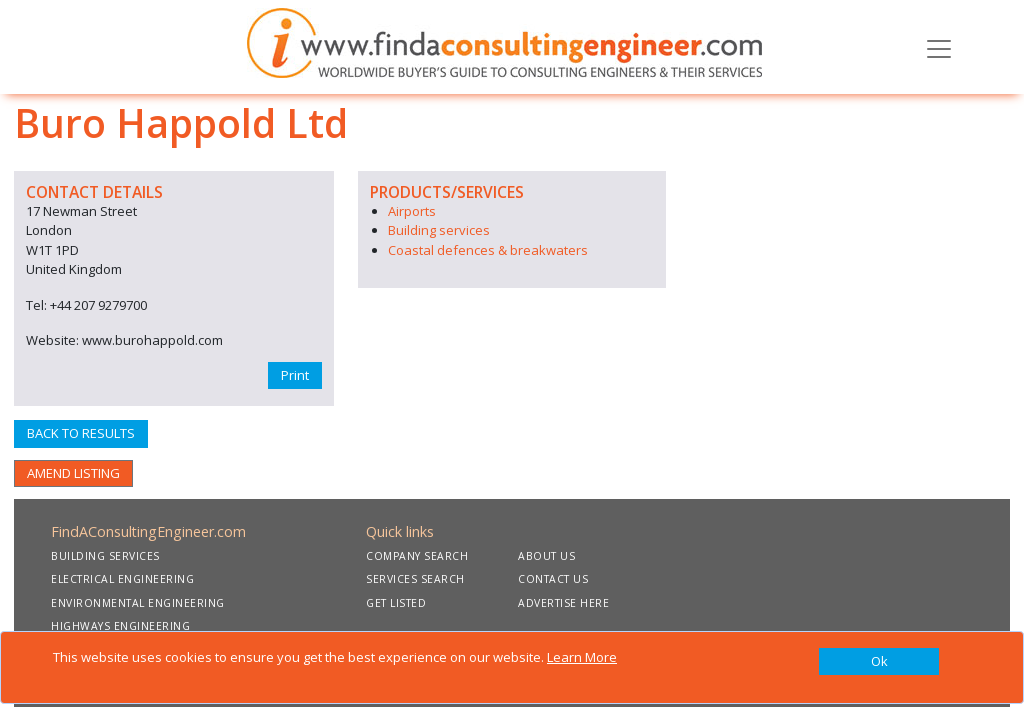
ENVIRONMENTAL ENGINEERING (138, 603)
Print (295, 375)
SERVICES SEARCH (415, 579)
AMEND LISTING (73, 473)
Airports (412, 211)
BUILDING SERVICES (105, 556)
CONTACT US (553, 579)
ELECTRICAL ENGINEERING (122, 579)
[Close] (879, 662)
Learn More (582, 657)
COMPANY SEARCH (417, 556)
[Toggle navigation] (939, 47)
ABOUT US (546, 556)
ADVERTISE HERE (563, 603)
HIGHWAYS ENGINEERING (120, 626)
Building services (439, 230)
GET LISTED (396, 603)
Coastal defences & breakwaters (488, 250)
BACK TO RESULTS (81, 433)
